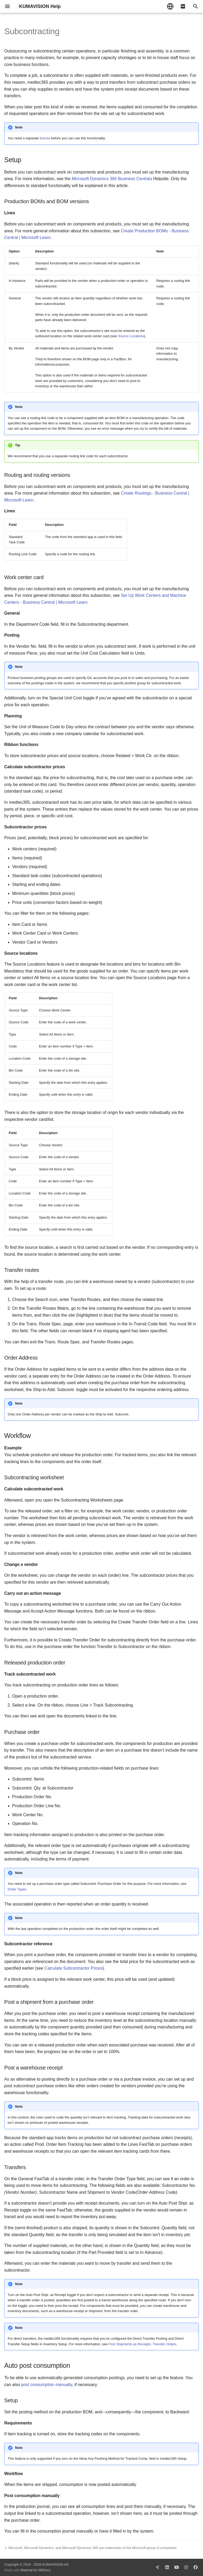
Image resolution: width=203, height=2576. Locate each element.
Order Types (17, 1889)
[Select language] (170, 6)
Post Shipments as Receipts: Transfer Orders (142, 2344)
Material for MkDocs (36, 2570)
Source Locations (131, 336)
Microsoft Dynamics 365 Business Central (111, 178)
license (45, 138)
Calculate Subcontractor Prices (73, 1968)
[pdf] (183, 6)
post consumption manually (46, 2384)
